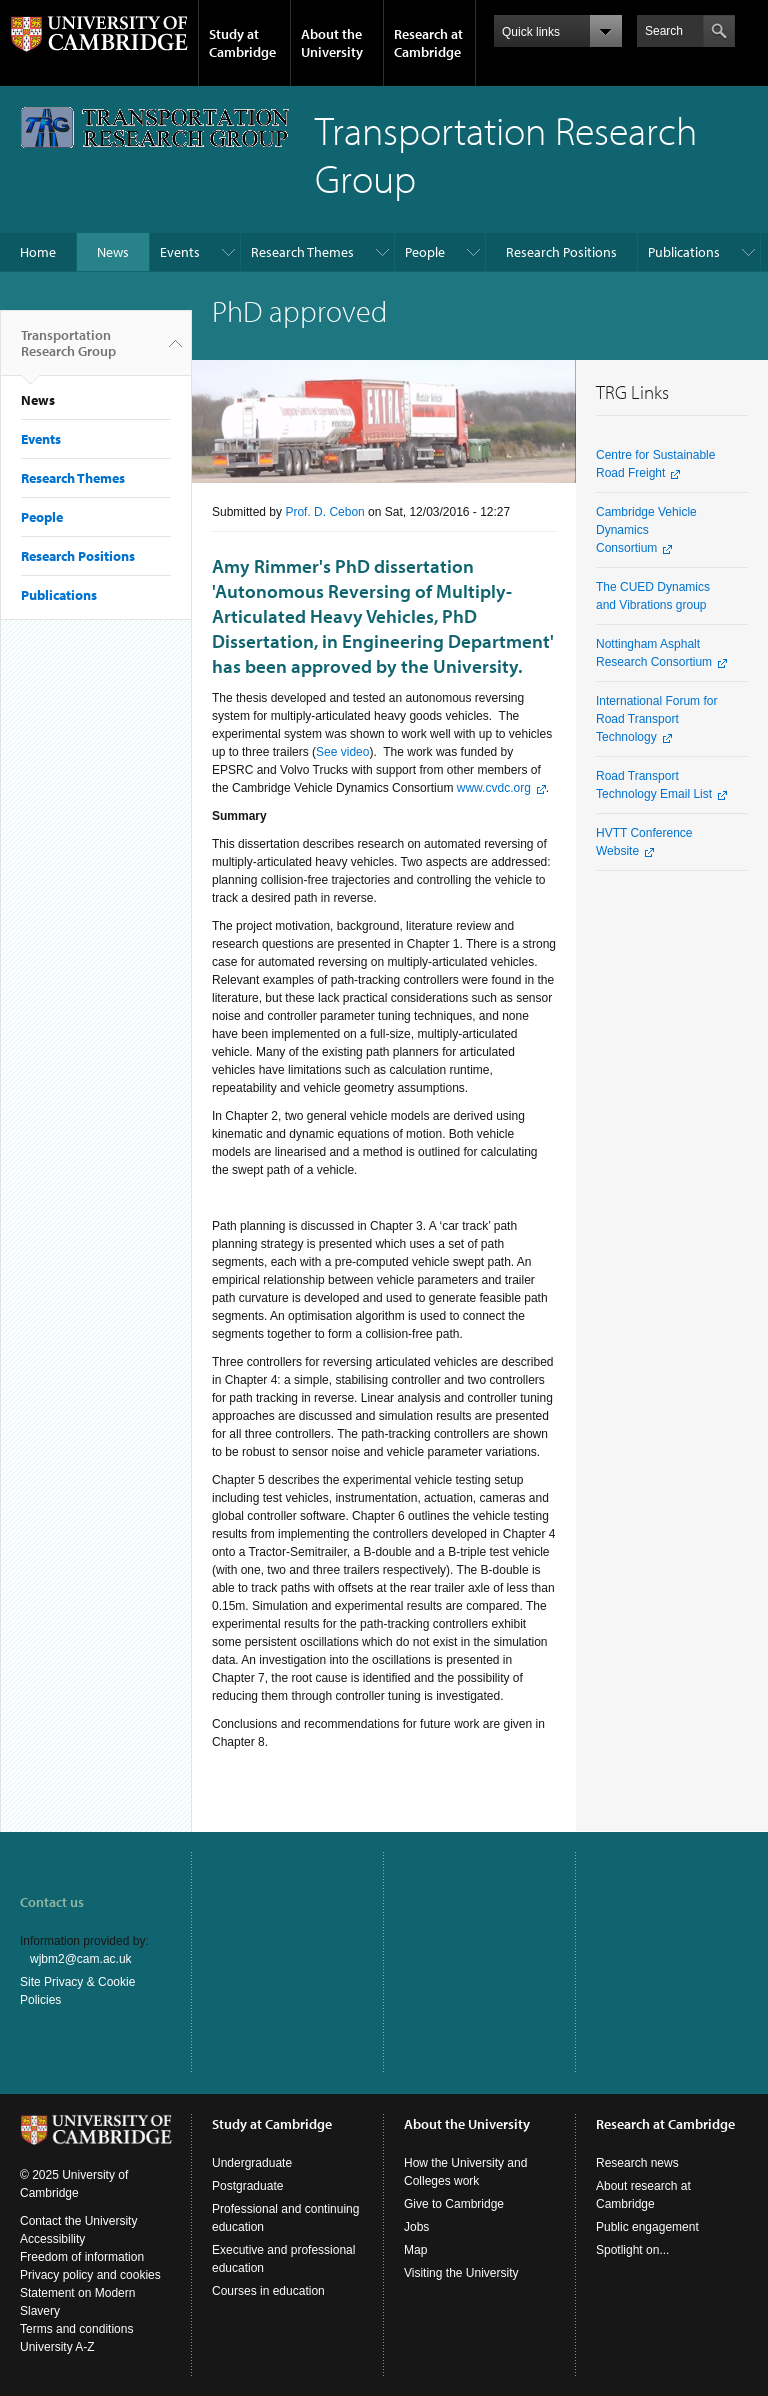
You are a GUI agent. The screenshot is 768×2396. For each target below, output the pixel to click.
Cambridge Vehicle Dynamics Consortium (646, 530)
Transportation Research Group (68, 351)
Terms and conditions (76, 2329)
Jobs (416, 2227)
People (425, 252)
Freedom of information (82, 2257)
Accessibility (52, 2239)
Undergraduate (252, 2163)
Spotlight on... (632, 2250)
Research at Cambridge (428, 43)
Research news (637, 2163)
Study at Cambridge (242, 43)
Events (180, 252)
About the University (332, 43)
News (113, 252)
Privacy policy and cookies (90, 2275)
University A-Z (57, 2347)
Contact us (52, 1902)
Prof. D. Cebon (324, 512)
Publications (684, 252)
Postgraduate (247, 2186)
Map (415, 2250)
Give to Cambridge (454, 2204)
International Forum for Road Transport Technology (656, 719)
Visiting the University (461, 2273)
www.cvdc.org (494, 788)
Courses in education (268, 2291)
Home (38, 252)
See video (342, 752)
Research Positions (561, 252)
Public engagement (647, 2227)
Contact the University (78, 2221)
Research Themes (302, 252)
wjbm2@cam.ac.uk (81, 1959)
